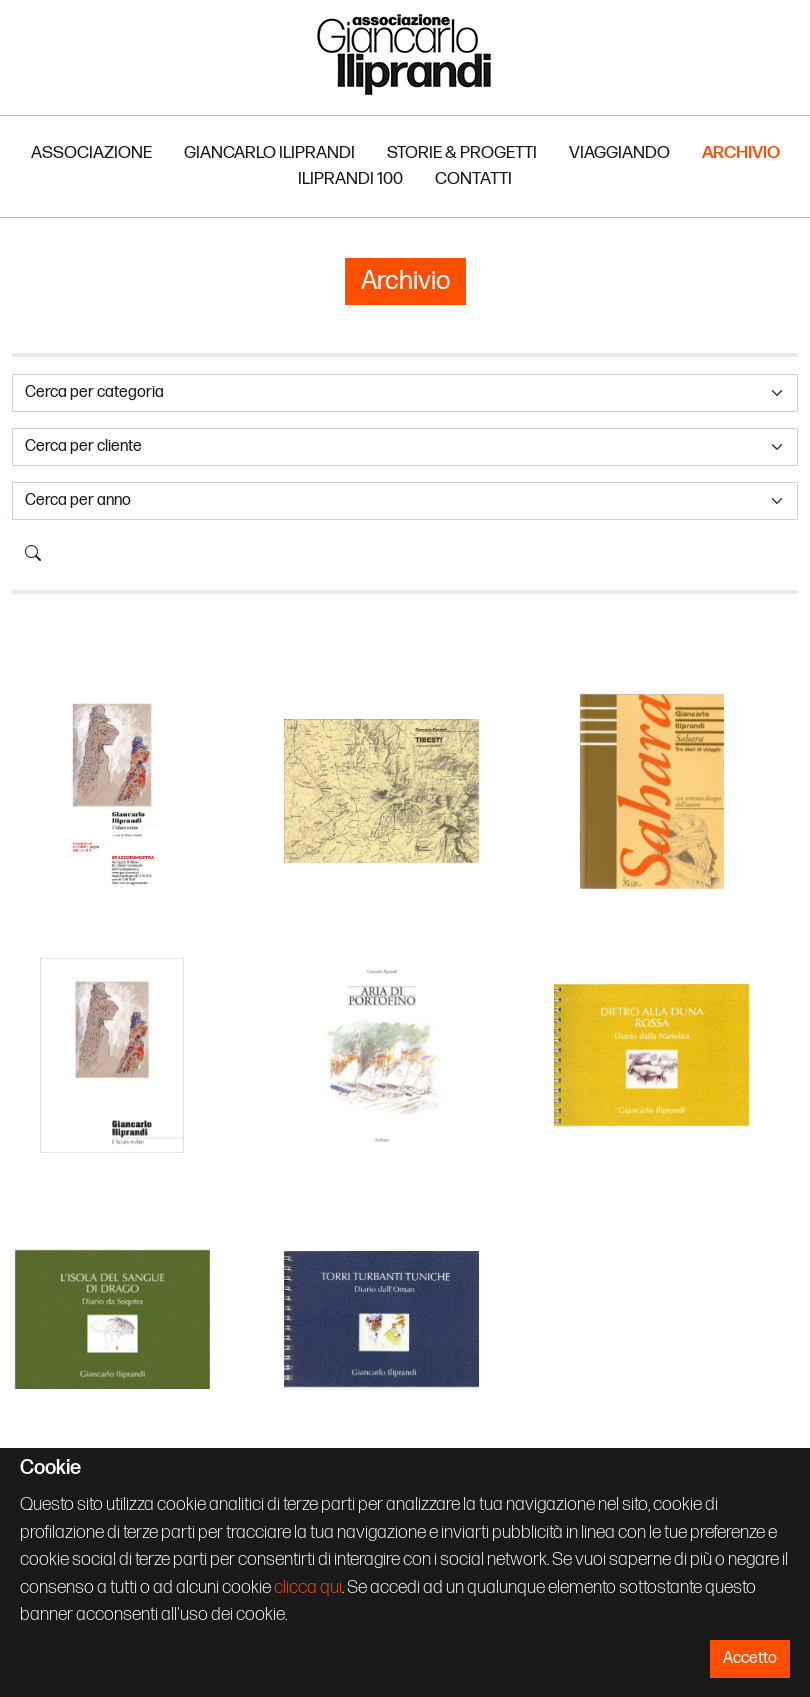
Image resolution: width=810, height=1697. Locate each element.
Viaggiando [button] (619, 152)
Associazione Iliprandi (405, 53)
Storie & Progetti (462, 152)
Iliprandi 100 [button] (350, 178)
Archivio (741, 152)
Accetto (750, 1658)
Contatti (473, 178)
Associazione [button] (91, 152)
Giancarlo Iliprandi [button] (269, 152)
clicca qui (308, 1587)
